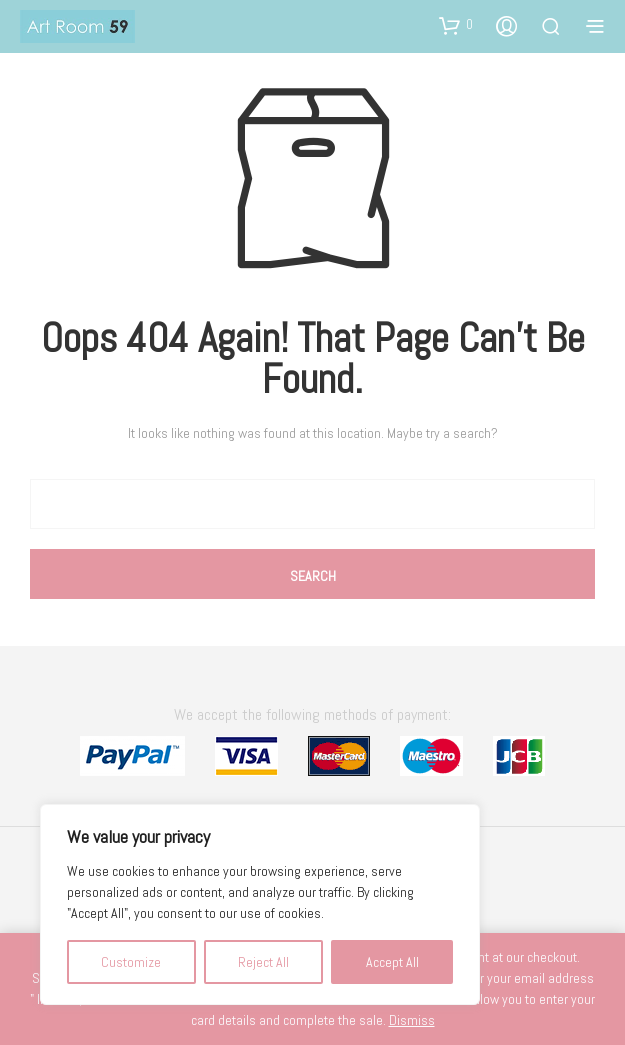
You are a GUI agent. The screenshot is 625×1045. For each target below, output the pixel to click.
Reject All (263, 962)
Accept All (392, 962)
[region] (260, 904)
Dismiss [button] (412, 1020)
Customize (131, 962)
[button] (456, 25)
